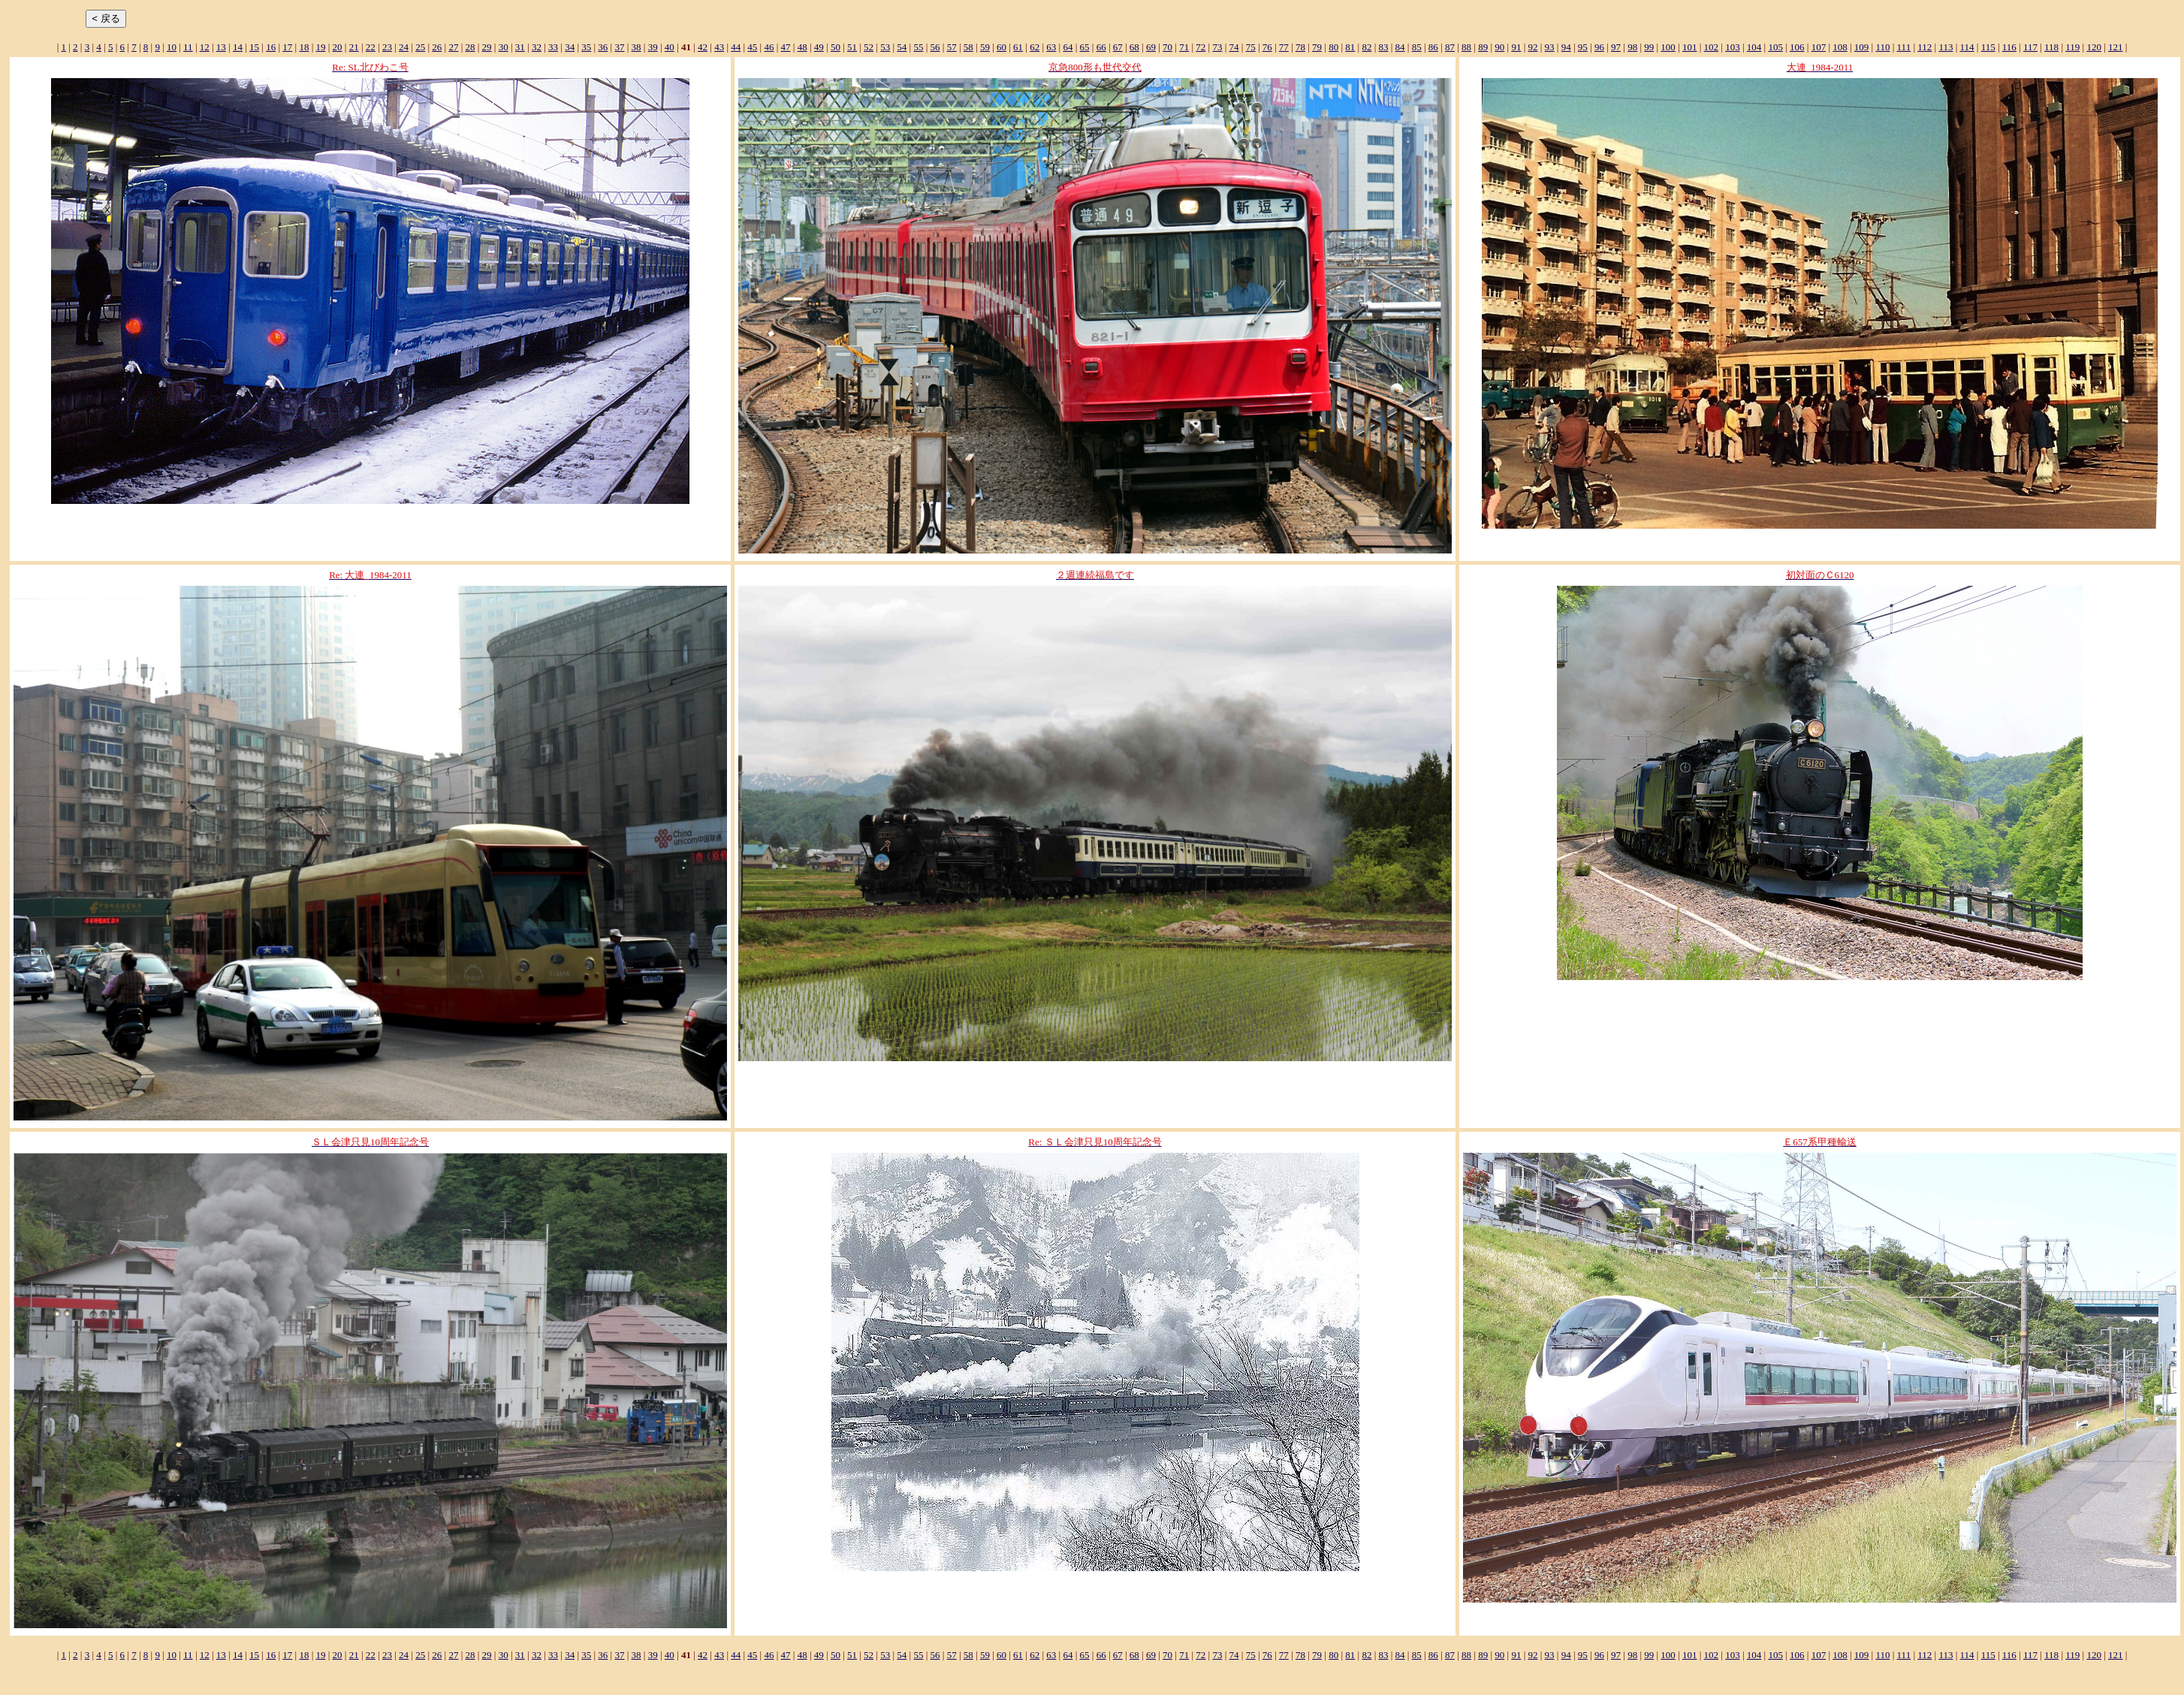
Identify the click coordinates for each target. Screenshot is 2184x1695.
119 (2072, 47)
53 (885, 47)
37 (619, 47)
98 (1632, 47)
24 (404, 47)
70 (1167, 47)
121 (2115, 47)
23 (387, 47)
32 (536, 47)
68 (1134, 47)
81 (1350, 47)
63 (1051, 47)
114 (1967, 47)
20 (337, 47)
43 (719, 47)
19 (321, 47)
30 (503, 47)
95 (1583, 47)
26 (437, 47)
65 (1085, 47)
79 (1317, 47)
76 (1267, 47)
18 (304, 47)
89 (1483, 47)
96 (1599, 47)
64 (1067, 47)
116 (2009, 47)
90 (1499, 47)
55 (918, 47)
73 (1217, 47)
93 (1550, 47)
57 (952, 47)
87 (1450, 47)
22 (371, 47)
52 (868, 47)
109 (1861, 47)
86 (1433, 47)
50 (835, 47)
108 (1840, 47)
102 (1711, 47)
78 (1300, 47)
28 (470, 47)
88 (1466, 47)
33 (553, 47)
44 (736, 47)
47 (786, 47)
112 (1924, 47)
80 (1333, 47)
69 (1151, 47)
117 (2030, 47)
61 (1018, 47)
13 (221, 47)
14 (238, 47)
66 (1101, 47)
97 (1616, 47)
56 (935, 47)
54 (901, 47)
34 (570, 47)
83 (1384, 47)
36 (603, 47)
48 (802, 47)
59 (985, 47)
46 (769, 47)
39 (653, 47)
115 (1988, 47)
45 (752, 47)
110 (1882, 47)
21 (354, 47)
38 (636, 47)
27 (453, 47)
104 (1754, 47)
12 (205, 47)
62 (1034, 47)
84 (1400, 47)
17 (287, 47)
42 (702, 47)
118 (2051, 47)
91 (1516, 47)
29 (487, 47)
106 (1797, 47)
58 (968, 47)
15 (254, 47)
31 (520, 47)
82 (1366, 47)
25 (420, 47)
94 (1566, 47)
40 (669, 47)
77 (1284, 47)
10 (171, 47)
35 (586, 47)
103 (1732, 47)
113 (1945, 47)
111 (1904, 47)
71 (1184, 47)
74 (1234, 47)
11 (188, 47)
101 (1689, 47)
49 (819, 47)
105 (1775, 47)
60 (1001, 47)
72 (1200, 47)
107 (1819, 47)
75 (1251, 47)
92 (1532, 47)
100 (1668, 47)
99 (1649, 47)
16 (271, 47)
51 (852, 47)
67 (1118, 47)
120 (2093, 47)
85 (1417, 47)
